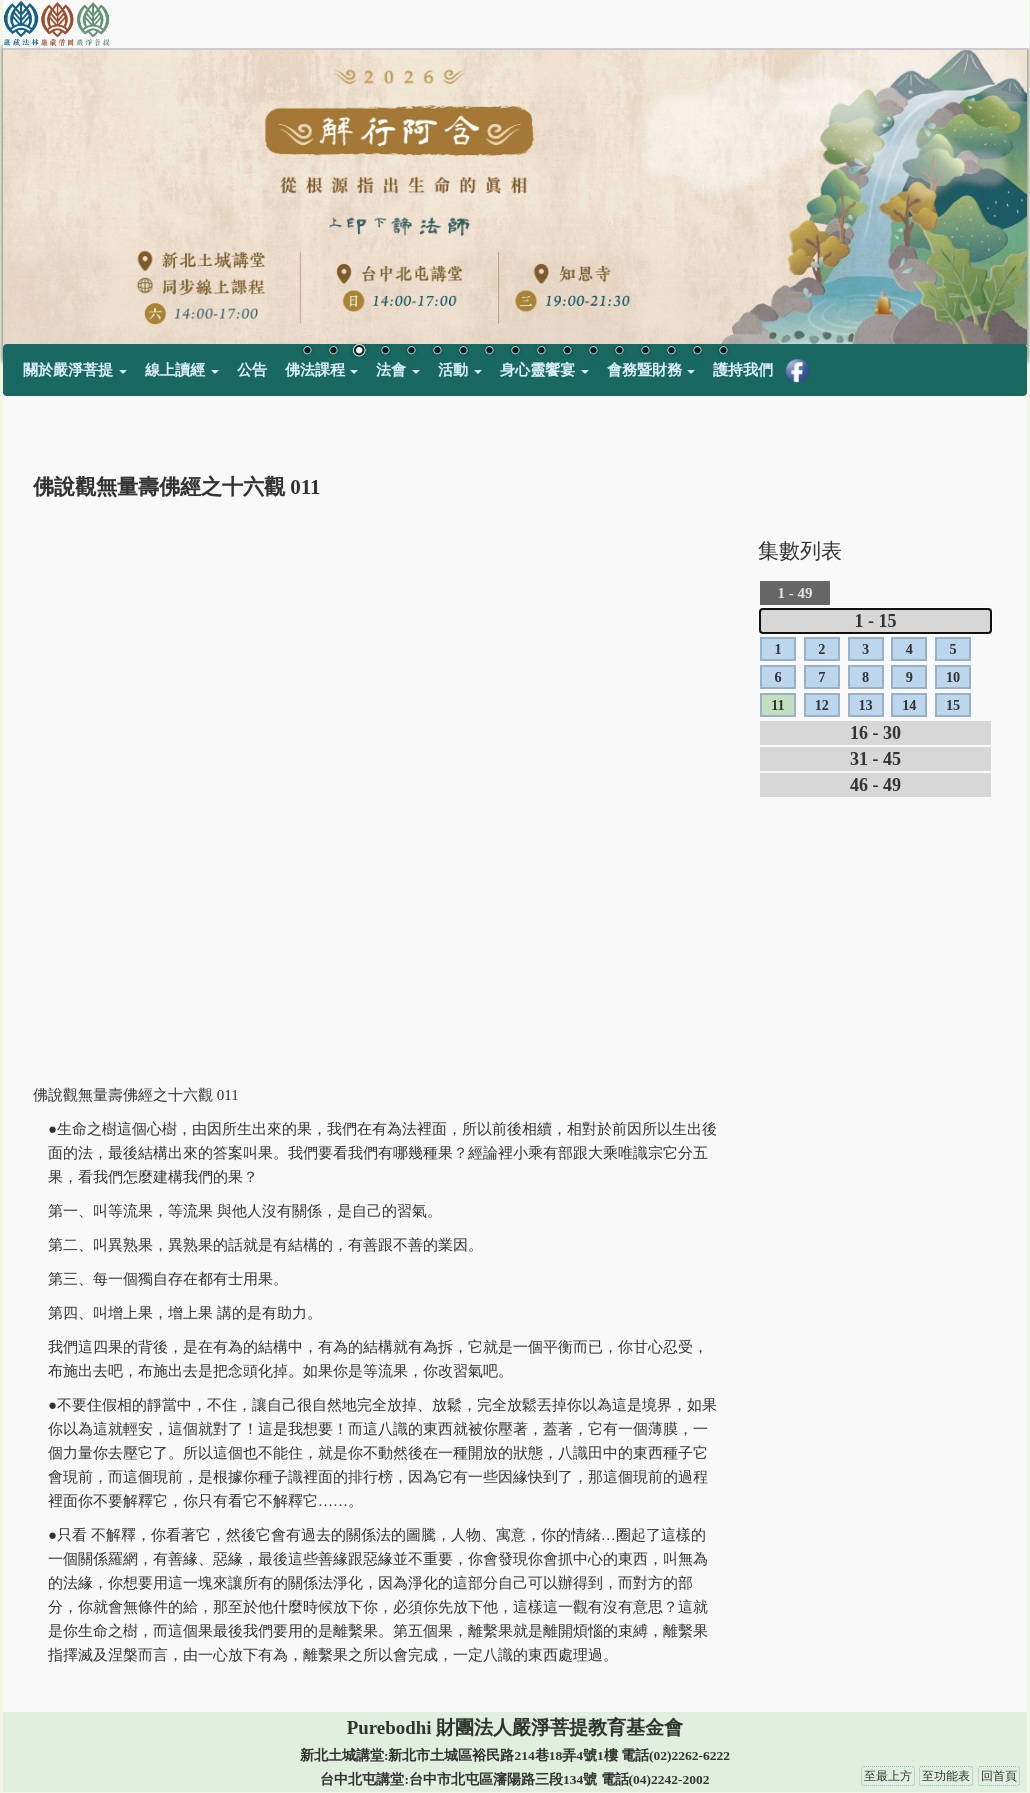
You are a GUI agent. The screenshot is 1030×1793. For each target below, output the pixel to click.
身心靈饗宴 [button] (544, 370)
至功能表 (946, 1776)
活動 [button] (460, 370)
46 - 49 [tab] (875, 785)
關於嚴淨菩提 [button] (75, 370)
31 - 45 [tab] (875, 759)
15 (671, 352)
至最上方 (888, 1776)
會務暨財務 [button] (651, 370)
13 (619, 352)
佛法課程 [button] (322, 370)
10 (541, 352)
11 (567, 352)
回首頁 (999, 1776)
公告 (252, 370)
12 (593, 352)
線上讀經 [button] (182, 370)
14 (645, 352)
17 (723, 352)
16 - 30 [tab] (875, 733)
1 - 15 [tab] (876, 621)
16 (697, 352)
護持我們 (743, 370)
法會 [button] (398, 370)
